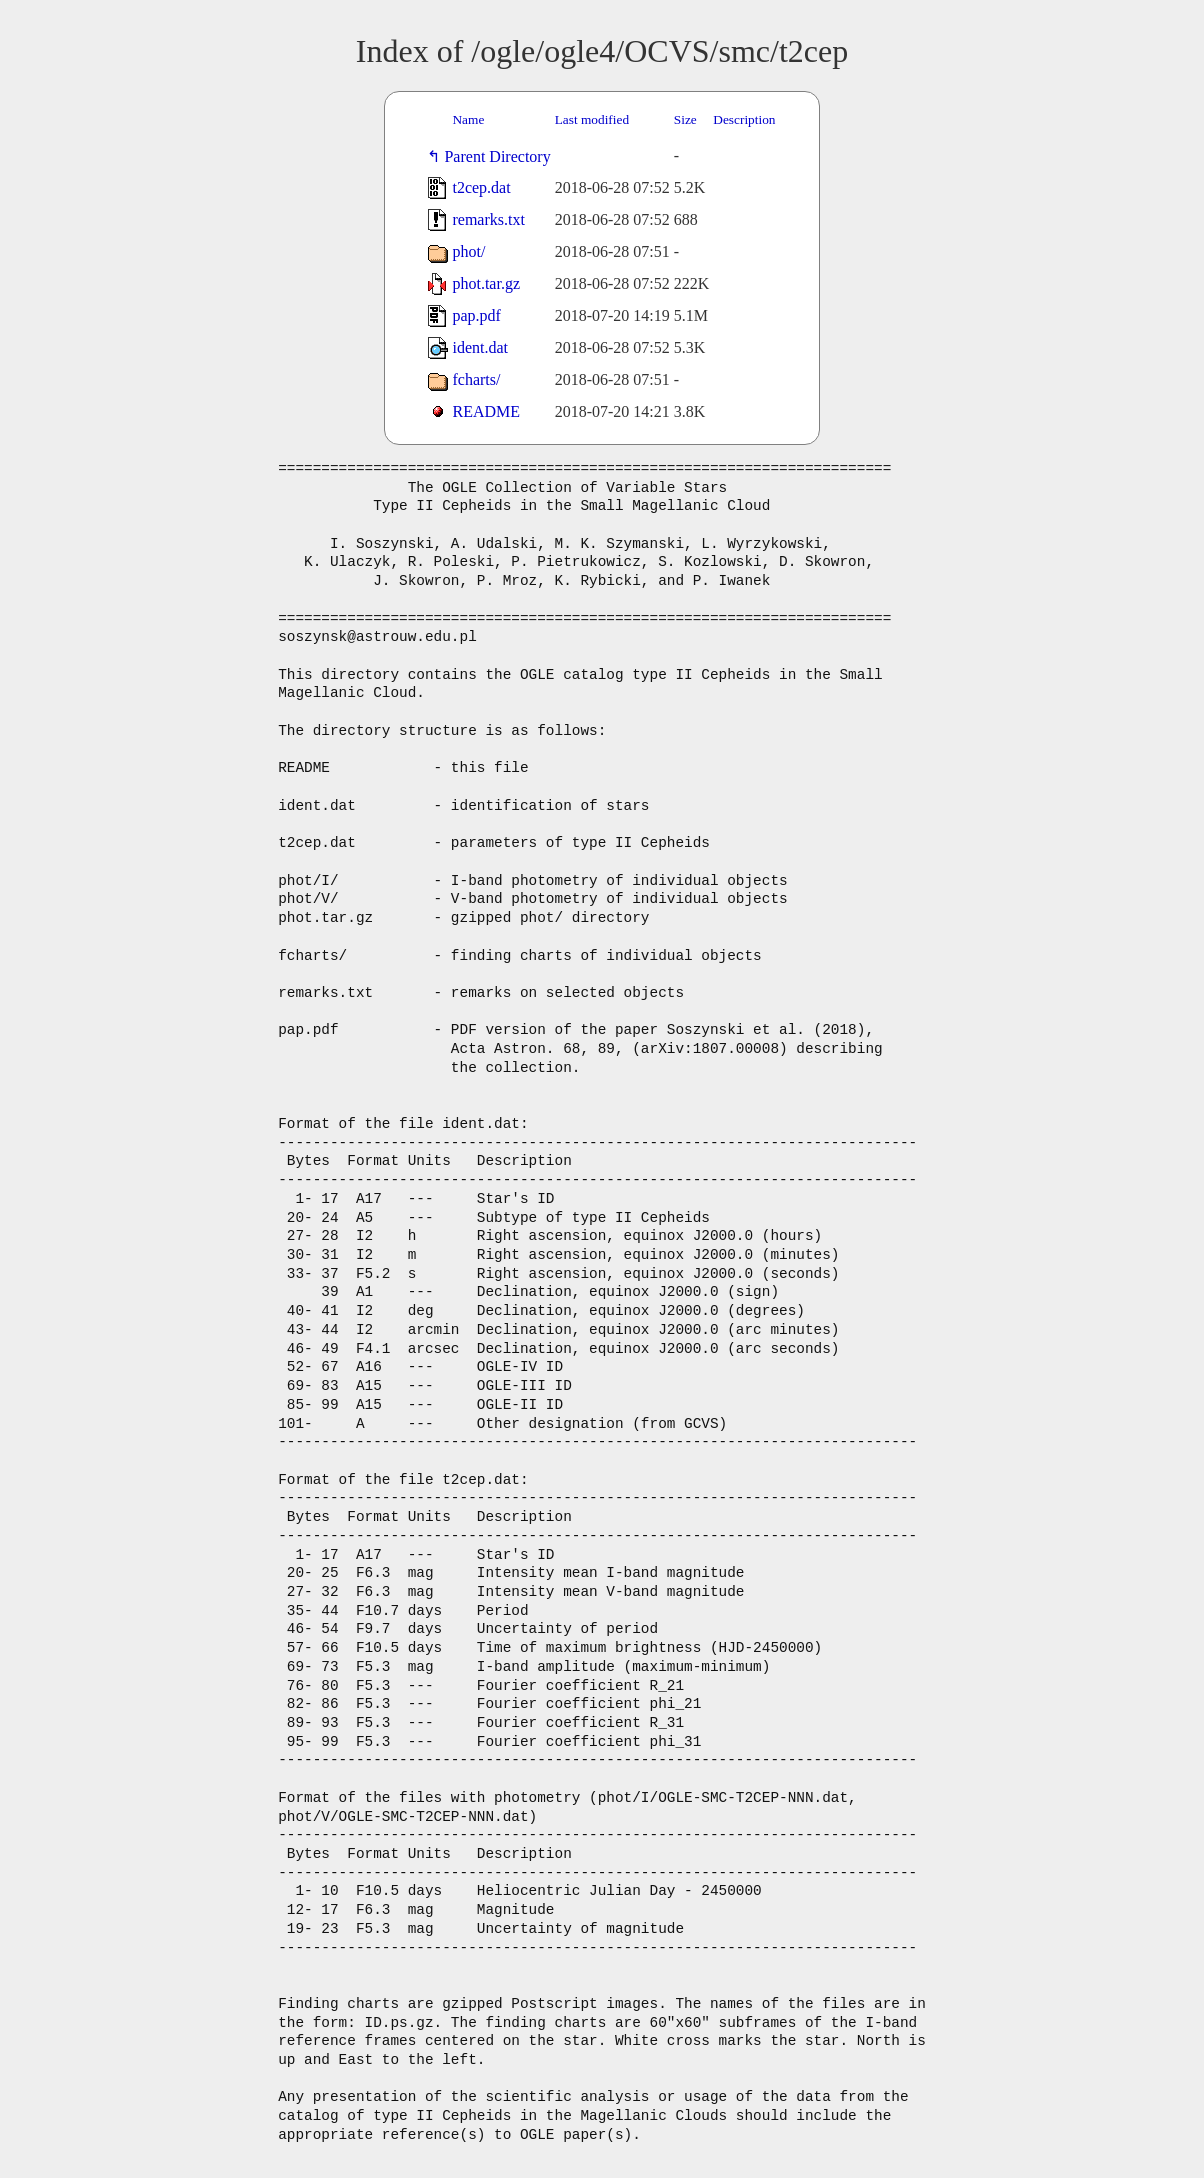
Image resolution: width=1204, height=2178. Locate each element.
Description (744, 119)
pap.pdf (476, 315)
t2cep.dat (481, 187)
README (486, 411)
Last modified (592, 119)
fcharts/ (476, 379)
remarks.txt (488, 219)
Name (468, 119)
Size (685, 119)
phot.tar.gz (486, 283)
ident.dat (480, 347)
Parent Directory (501, 156)
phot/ (468, 251)
